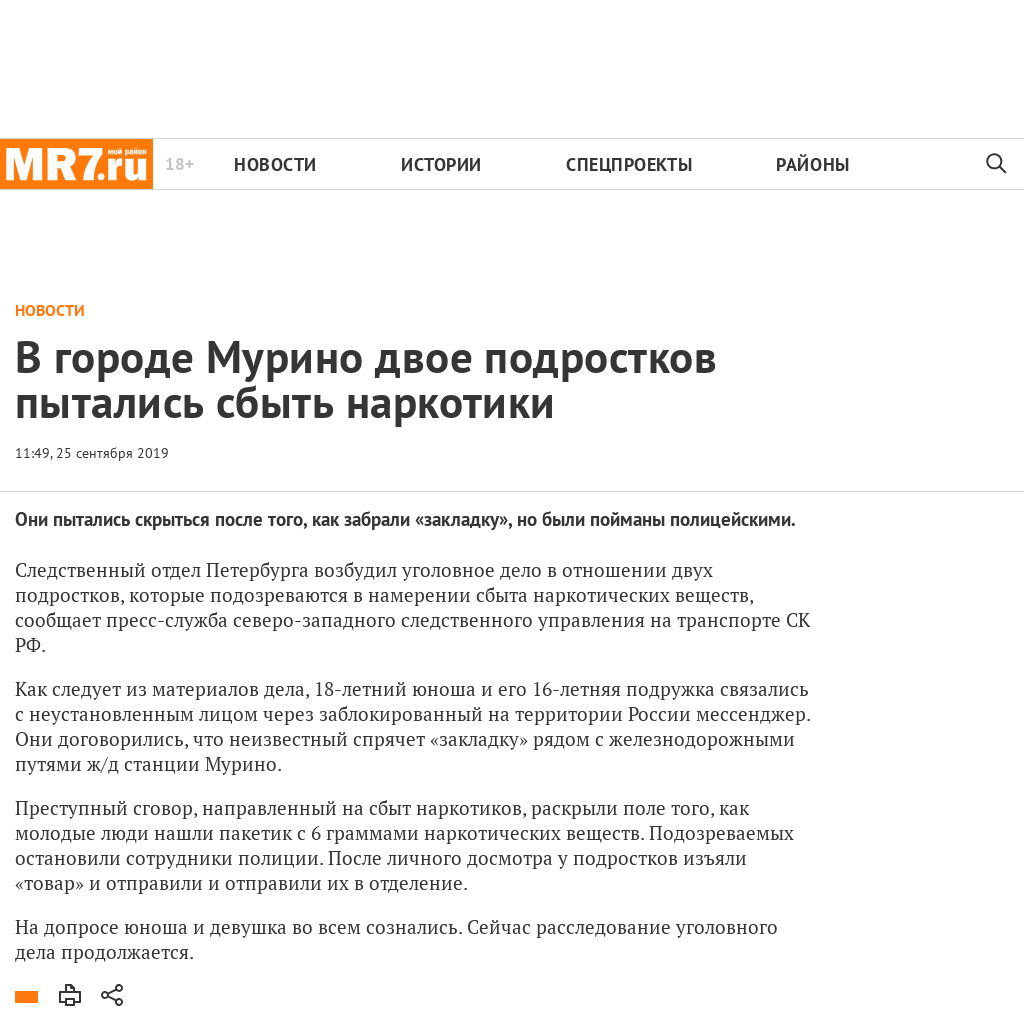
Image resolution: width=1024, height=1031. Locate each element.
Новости (275, 164)
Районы (812, 164)
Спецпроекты (629, 164)
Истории (441, 164)
